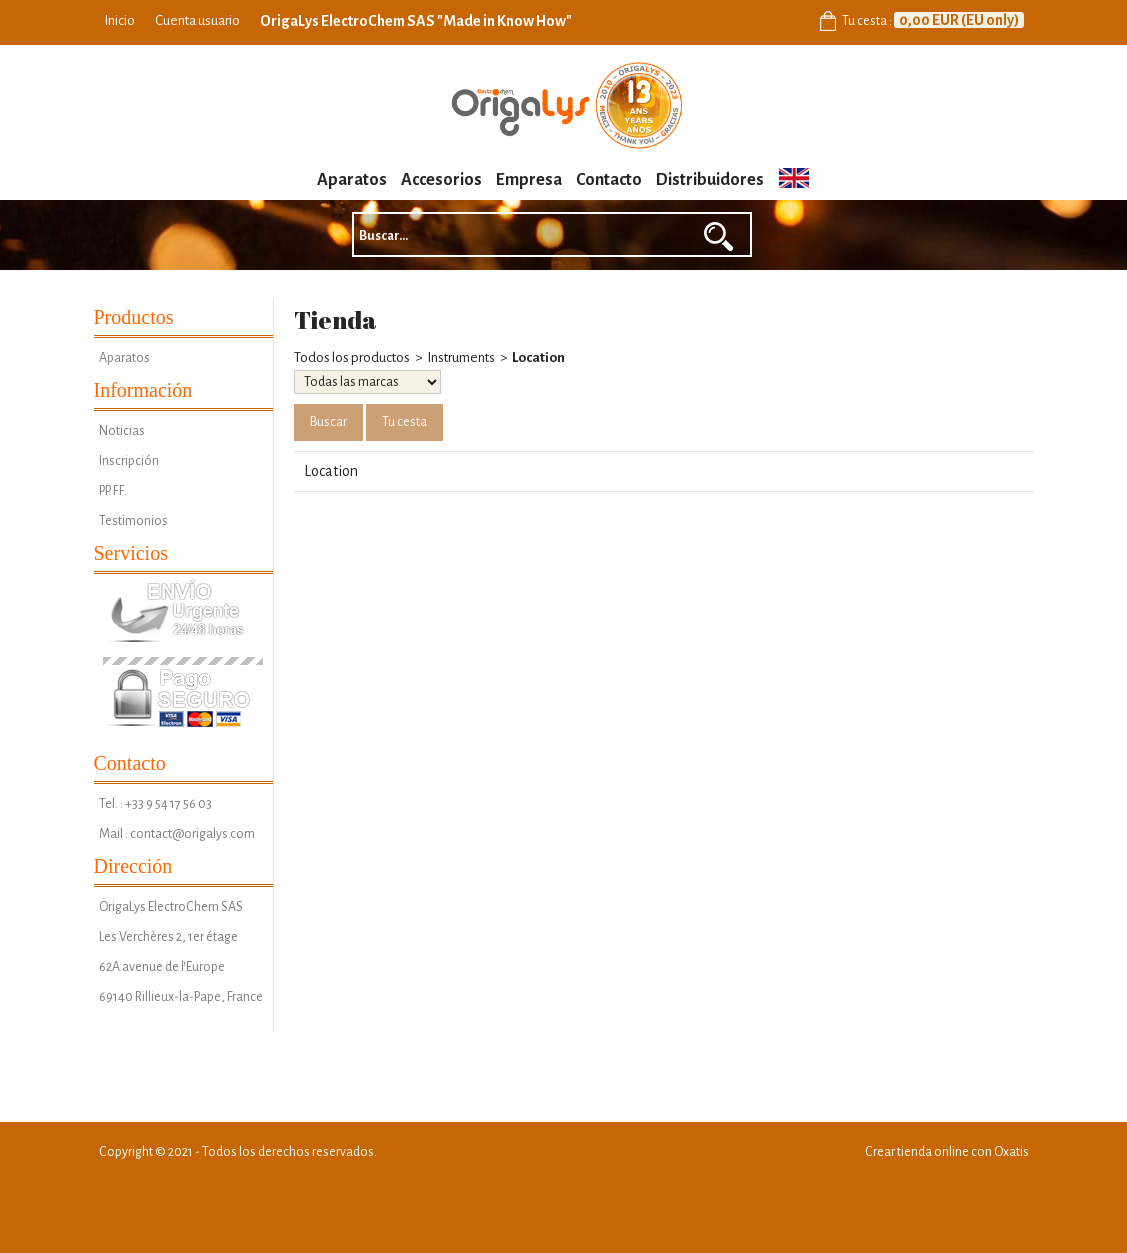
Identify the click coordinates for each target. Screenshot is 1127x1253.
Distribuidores (710, 180)
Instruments (461, 357)
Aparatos (352, 180)
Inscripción (129, 461)
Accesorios (441, 180)
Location (538, 357)
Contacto (609, 180)
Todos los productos (352, 357)
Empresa (529, 180)
